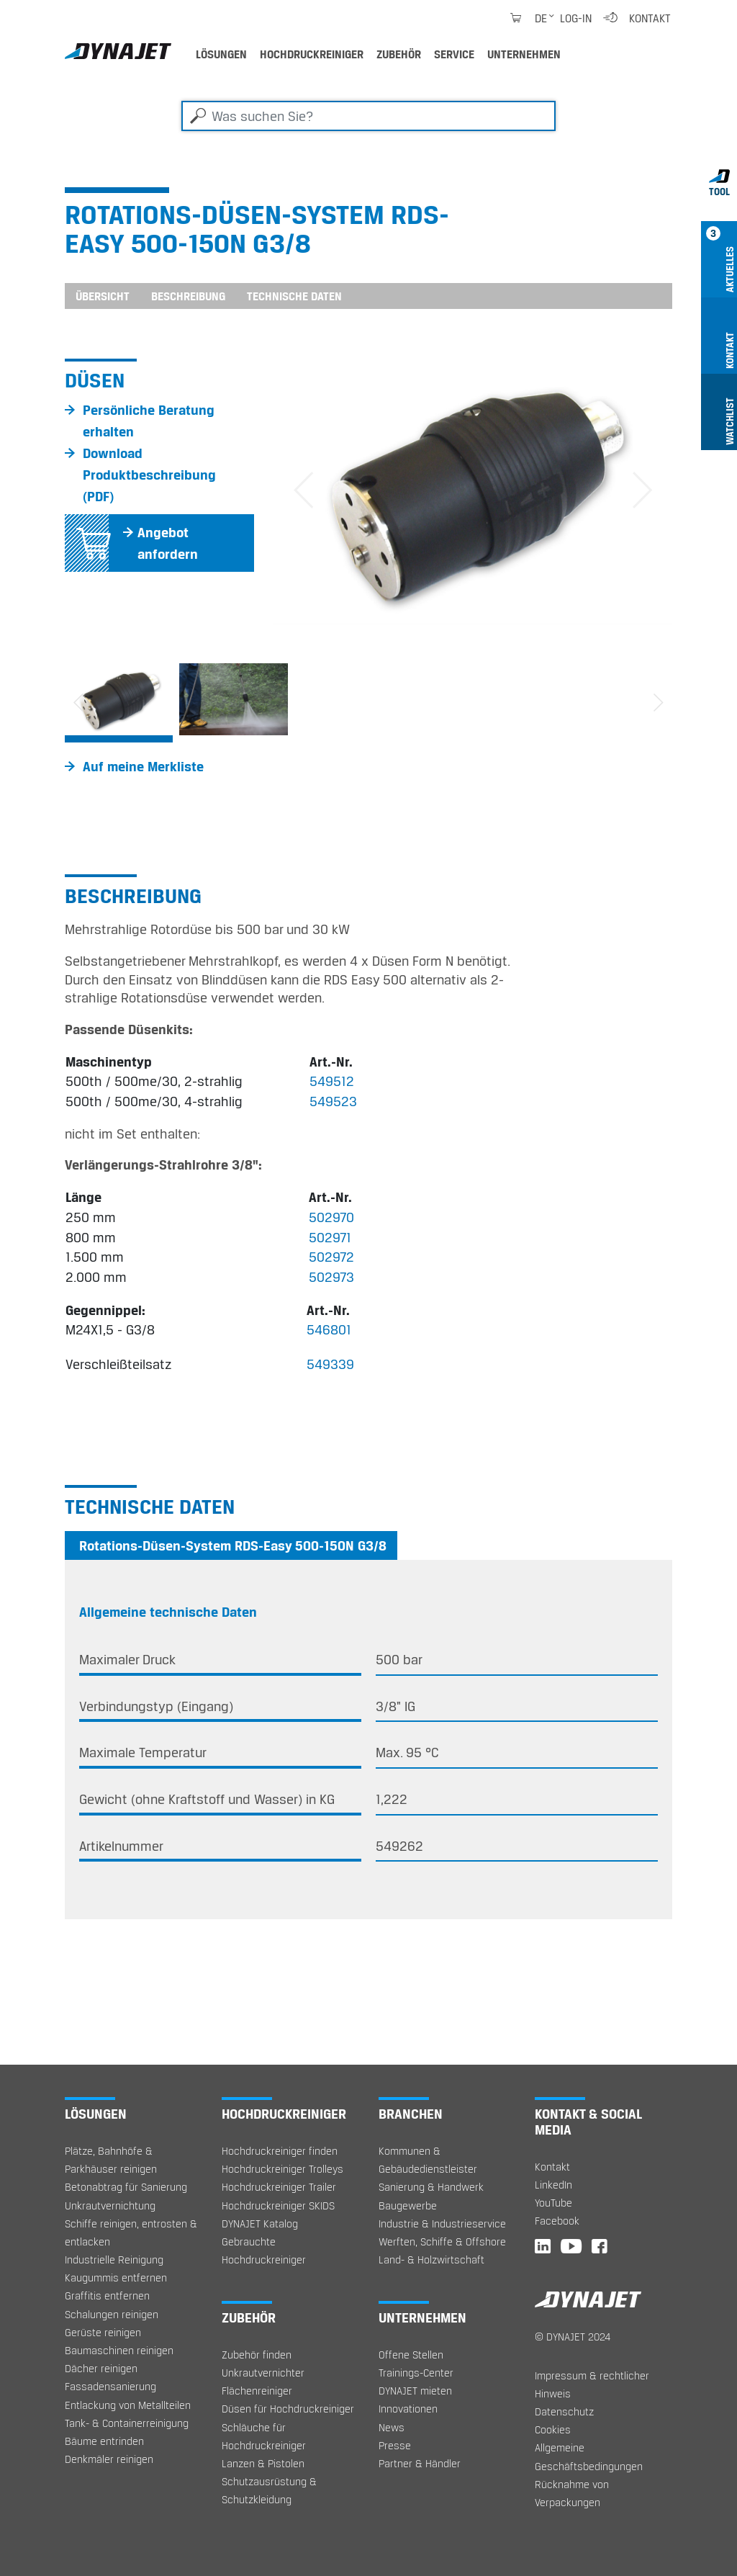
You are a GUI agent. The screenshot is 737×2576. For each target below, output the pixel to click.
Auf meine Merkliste (143, 766)
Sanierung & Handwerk (431, 2187)
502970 (331, 1217)
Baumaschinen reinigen (119, 2350)
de (541, 18)
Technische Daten (294, 296)
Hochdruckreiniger (311, 54)
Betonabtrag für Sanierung (126, 2187)
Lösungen (221, 54)
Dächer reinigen (101, 2368)
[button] (303, 491)
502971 (330, 1237)
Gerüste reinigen (103, 2332)
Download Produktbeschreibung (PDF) (149, 474)
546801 (329, 1329)
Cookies (553, 2429)
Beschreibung (188, 296)
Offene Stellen (411, 2354)
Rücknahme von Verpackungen (572, 2493)
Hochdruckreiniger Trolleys (282, 2169)
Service (454, 54)
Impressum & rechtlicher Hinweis (592, 2384)
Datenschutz (564, 2411)
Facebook (557, 2220)
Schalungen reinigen (111, 2314)
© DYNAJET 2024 (572, 2336)
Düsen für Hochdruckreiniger (288, 2408)
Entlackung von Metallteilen (128, 2405)
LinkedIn (553, 2184)
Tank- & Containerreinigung (127, 2423)
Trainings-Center (416, 2372)
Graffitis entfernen (107, 2295)
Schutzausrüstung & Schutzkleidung (269, 2490)
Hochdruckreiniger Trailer (279, 2187)
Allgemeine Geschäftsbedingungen (589, 2456)
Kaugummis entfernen (116, 2277)
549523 (333, 1101)
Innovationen (408, 2408)
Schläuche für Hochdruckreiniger (264, 2436)
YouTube (553, 2202)
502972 (331, 1257)
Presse (395, 2445)
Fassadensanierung (110, 2386)
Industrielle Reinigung (114, 2259)
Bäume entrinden (104, 2441)
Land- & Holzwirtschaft (431, 2259)
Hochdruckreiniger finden (280, 2151)
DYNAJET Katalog (260, 2223)
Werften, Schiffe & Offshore (442, 2241)
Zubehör (398, 54)
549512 (331, 1081)
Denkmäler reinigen (109, 2459)
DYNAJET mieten (415, 2390)
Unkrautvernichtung (110, 2205)
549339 (330, 1364)
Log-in (576, 18)
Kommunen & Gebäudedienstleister (428, 2160)
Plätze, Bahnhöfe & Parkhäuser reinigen (111, 2160)
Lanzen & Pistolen (263, 2463)
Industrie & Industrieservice (442, 2223)
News (391, 2427)
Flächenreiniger (257, 2390)
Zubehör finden (256, 2354)
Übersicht (103, 296)
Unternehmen (524, 54)
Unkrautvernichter (263, 2372)
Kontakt (650, 18)
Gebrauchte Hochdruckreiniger (264, 2250)
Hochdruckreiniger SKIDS (278, 2205)
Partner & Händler (420, 2463)
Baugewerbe (408, 2205)
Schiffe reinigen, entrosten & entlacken (131, 2232)
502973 (331, 1277)
